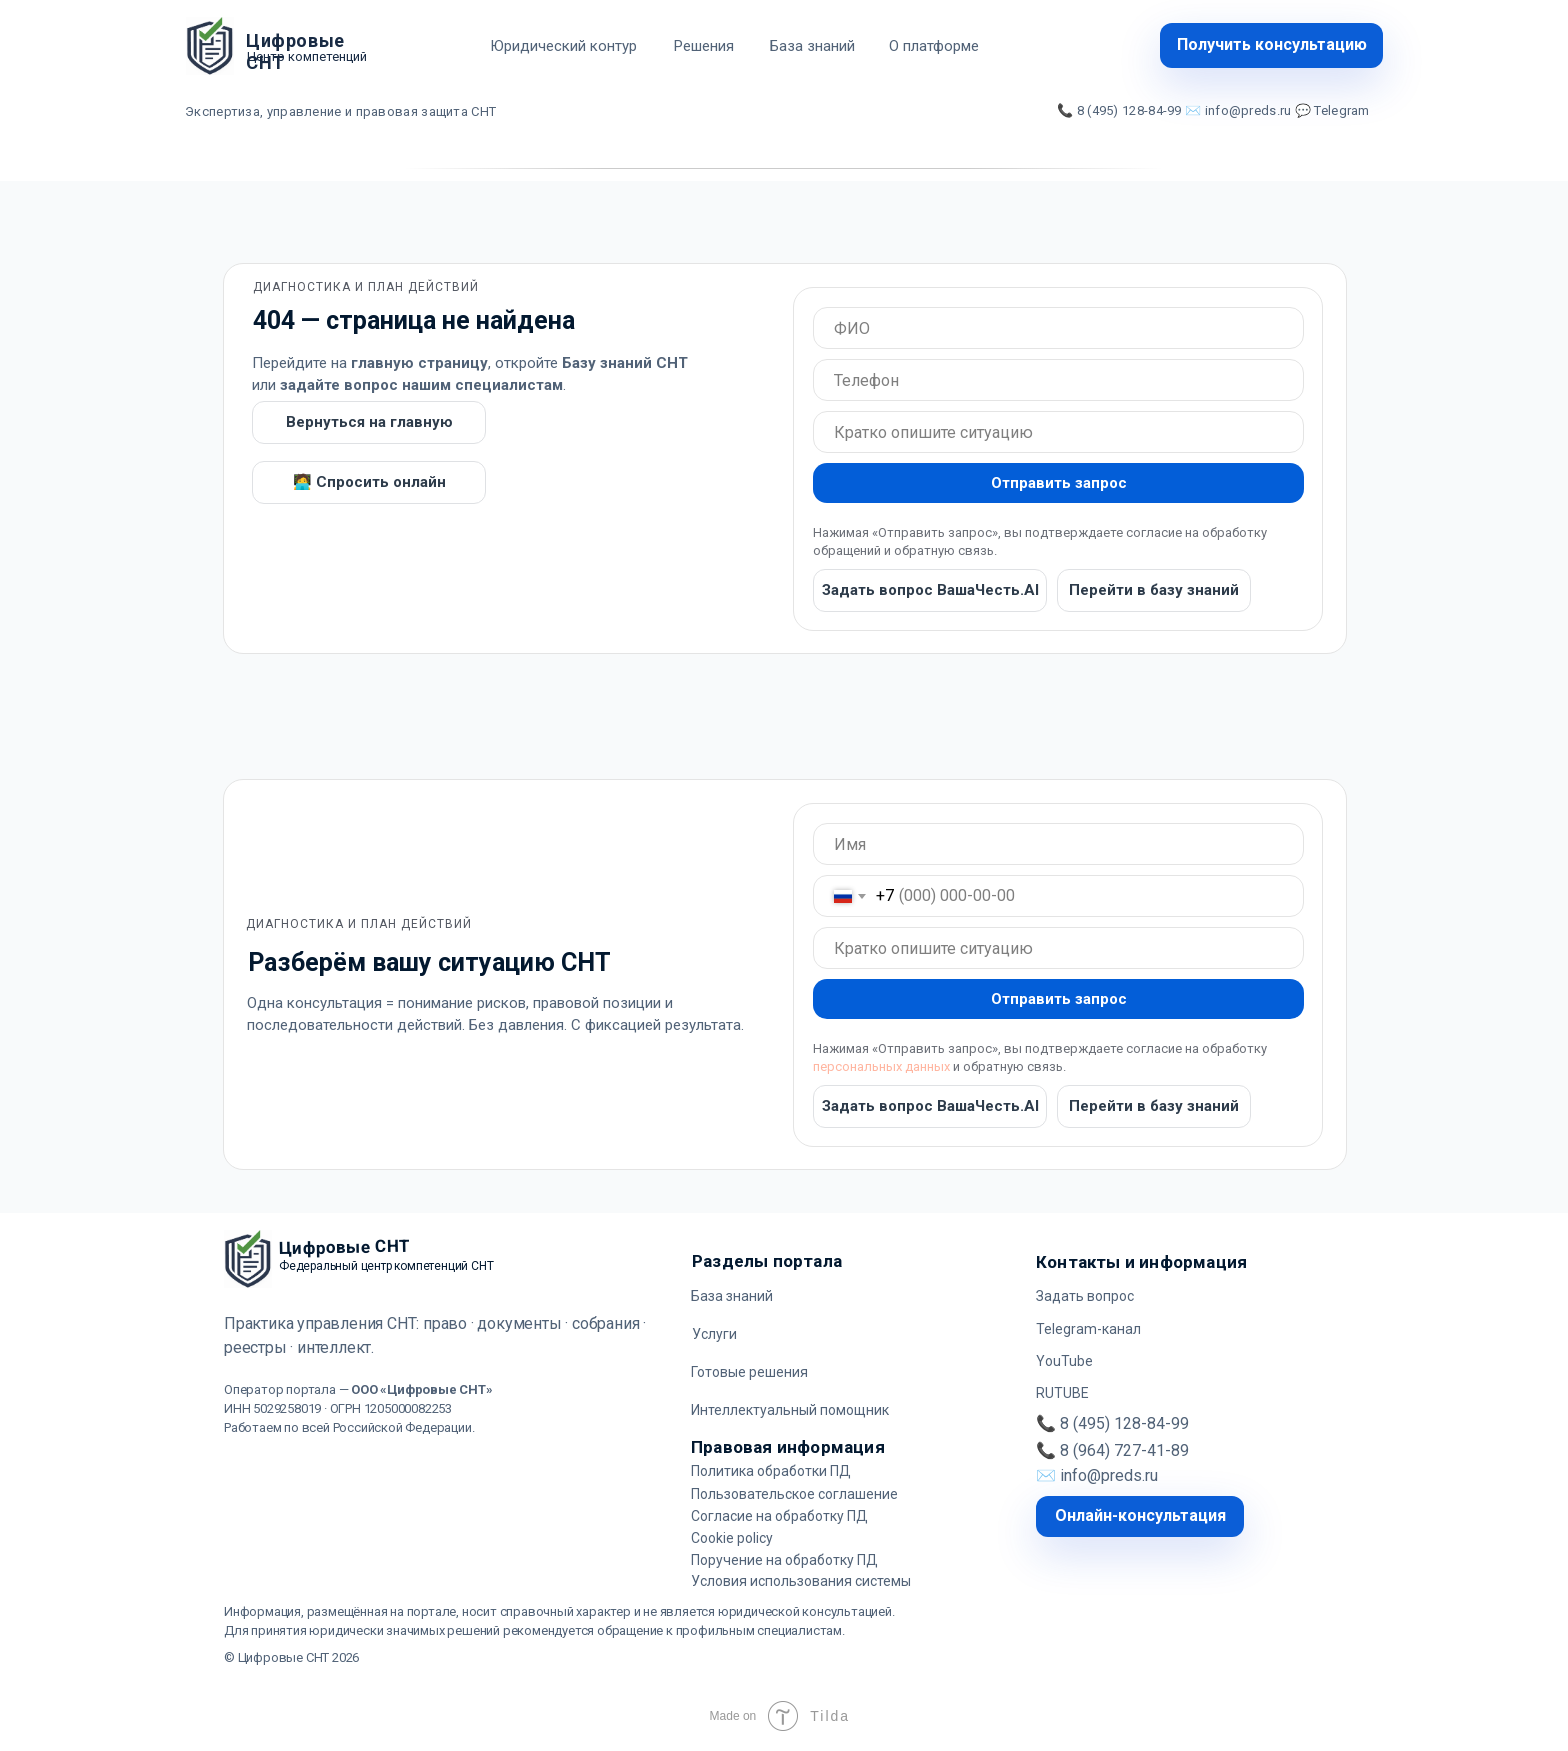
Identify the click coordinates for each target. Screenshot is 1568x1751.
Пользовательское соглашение (794, 1494)
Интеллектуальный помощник (790, 1410)
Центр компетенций (307, 56)
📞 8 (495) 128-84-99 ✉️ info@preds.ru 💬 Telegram (1213, 110)
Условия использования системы (801, 1581)
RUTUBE (1062, 1393)
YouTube (1064, 1361)
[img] (210, 46)
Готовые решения (749, 1372)
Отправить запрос (1059, 483)
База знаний (732, 1296)
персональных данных (881, 1066)
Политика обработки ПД (771, 1471)
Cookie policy (732, 1538)
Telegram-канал (1088, 1329)
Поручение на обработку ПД (784, 1560)
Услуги (714, 1334)
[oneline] (1058, 328)
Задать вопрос (1085, 1296)
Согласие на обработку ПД (779, 1516)
